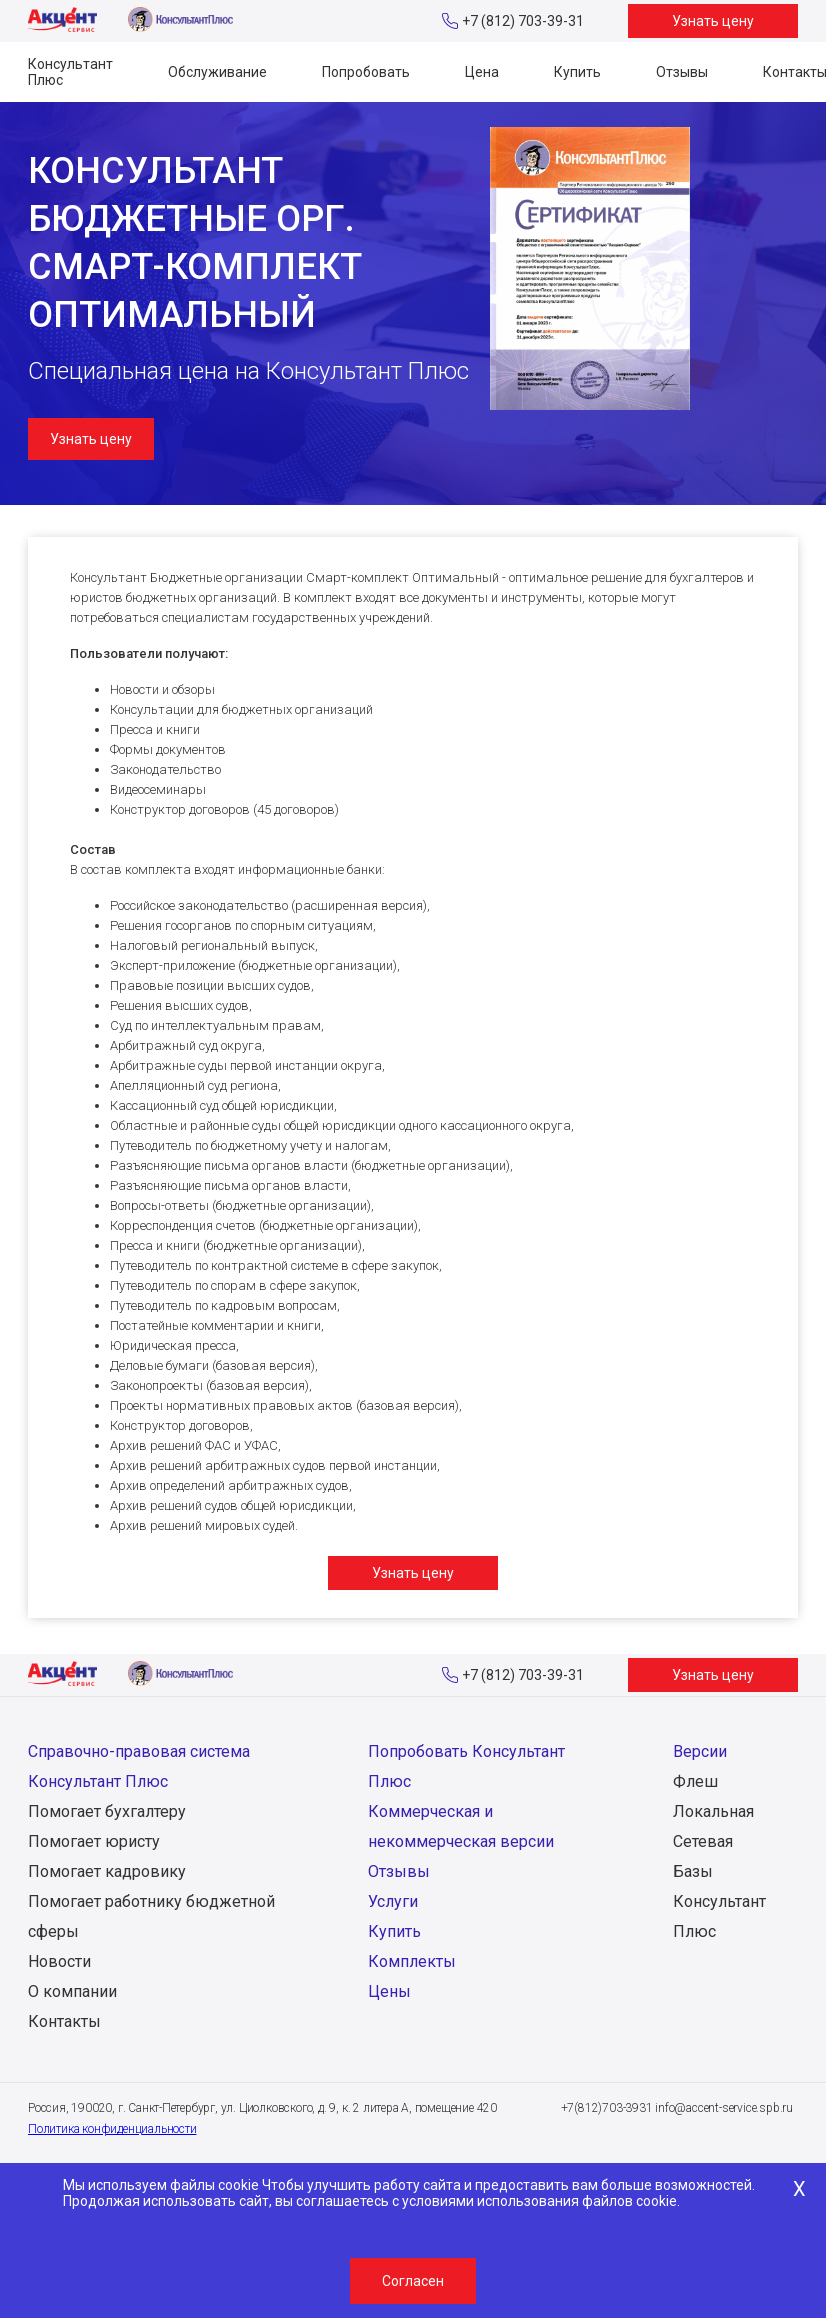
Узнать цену (713, 21)
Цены (389, 1991)
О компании (72, 1991)
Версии (700, 1751)
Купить (577, 72)
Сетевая (703, 1841)
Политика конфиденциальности (112, 2129)
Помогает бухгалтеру (107, 1811)
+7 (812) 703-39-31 (523, 21)
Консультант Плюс (70, 72)
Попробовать (366, 72)
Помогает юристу (94, 1841)
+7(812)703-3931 (607, 2108)
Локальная (713, 1811)
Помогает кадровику (107, 1871)
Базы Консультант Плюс (719, 1901)
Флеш (695, 1781)
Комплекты (412, 1961)
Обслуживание (217, 72)
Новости (59, 1961)
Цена (482, 72)
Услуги (393, 1901)
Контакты (64, 2021)
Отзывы (682, 72)
